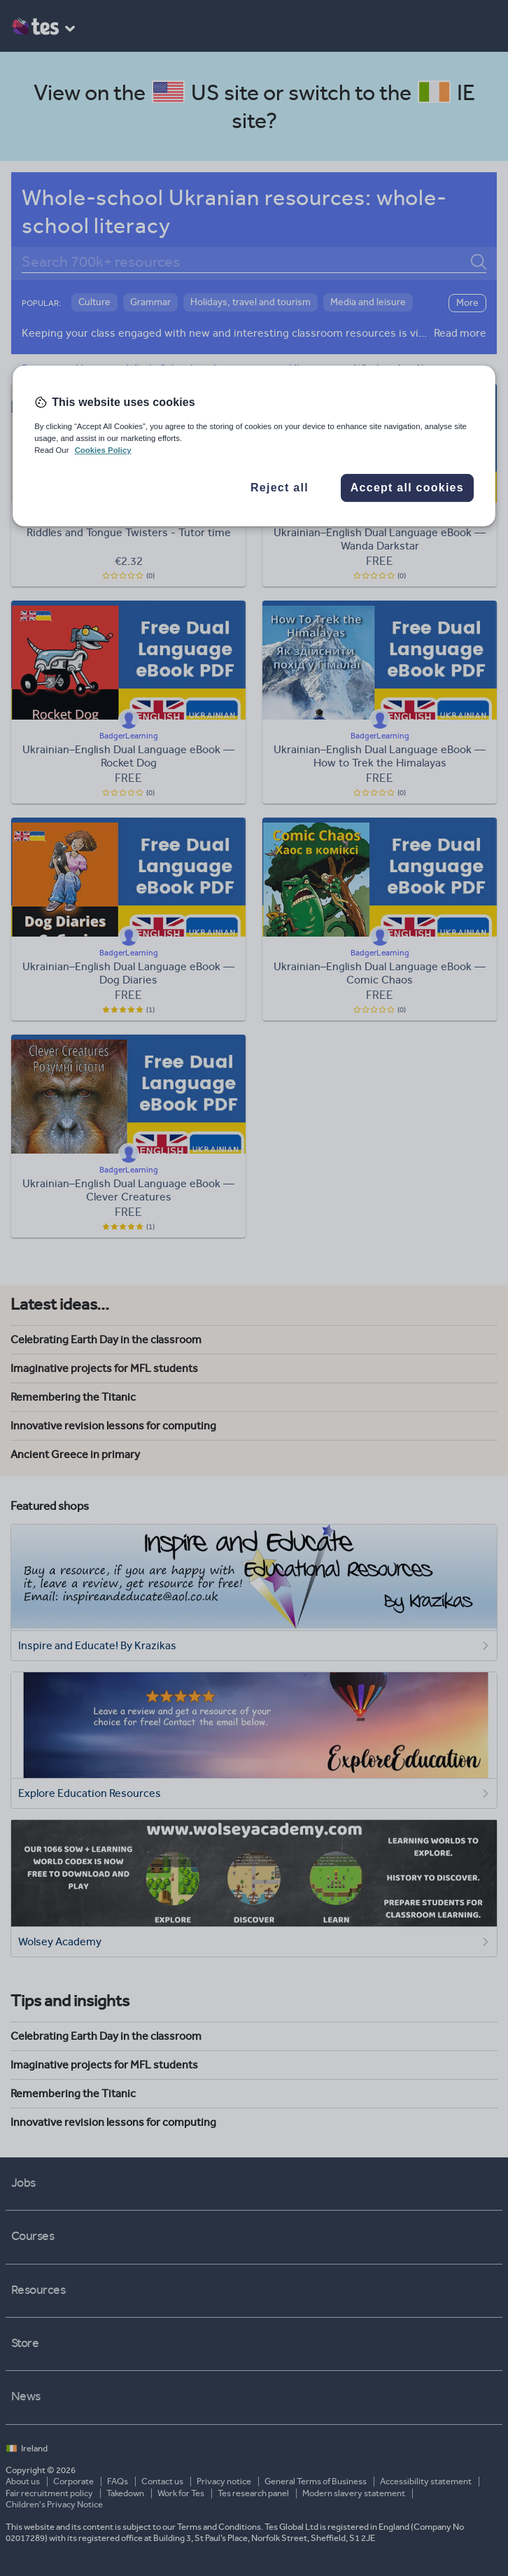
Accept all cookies (407, 487)
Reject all (280, 487)
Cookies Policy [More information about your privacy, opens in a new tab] (103, 450)
